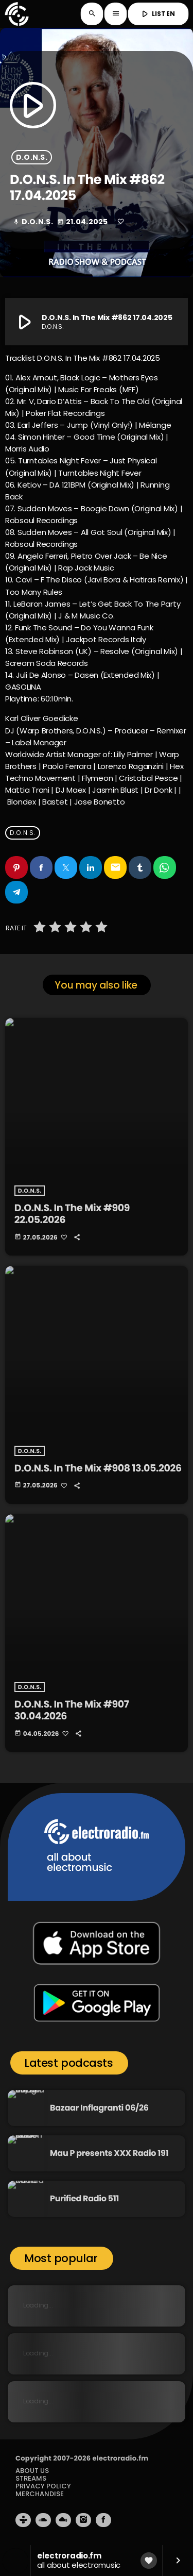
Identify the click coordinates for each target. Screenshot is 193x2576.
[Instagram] (83, 2520)
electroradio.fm (120, 2458)
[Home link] (16, 14)
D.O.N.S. (31, 157)
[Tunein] (23, 2520)
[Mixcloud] (63, 2520)
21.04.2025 (83, 221)
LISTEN (157, 14)
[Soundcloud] (43, 2520)
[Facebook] (103, 2520)
